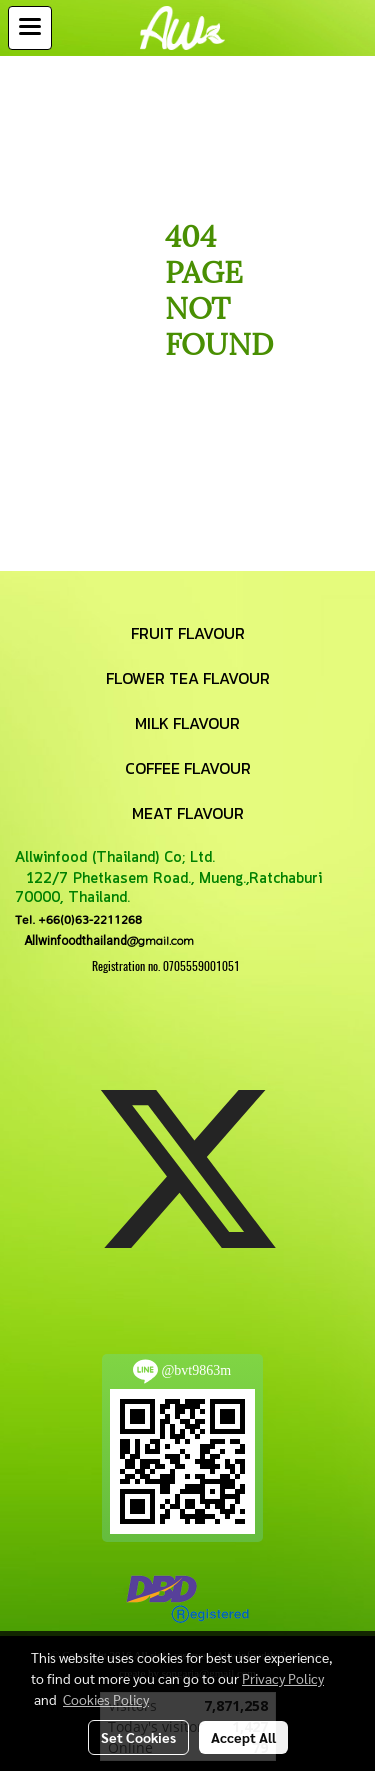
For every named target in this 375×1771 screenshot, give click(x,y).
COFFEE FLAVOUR (188, 768)
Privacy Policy (283, 1678)
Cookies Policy (106, 1699)
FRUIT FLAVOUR (188, 633)
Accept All (243, 1737)
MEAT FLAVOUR (188, 813)
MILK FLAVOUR (187, 723)
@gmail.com (104, 940)
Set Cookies (138, 1737)
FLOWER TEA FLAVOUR (188, 678)
